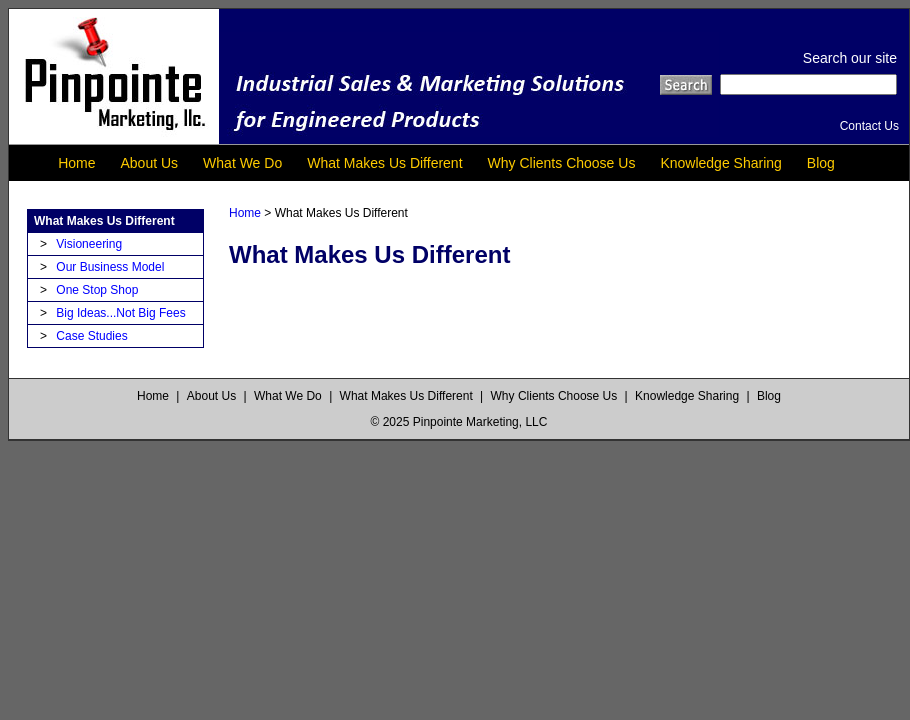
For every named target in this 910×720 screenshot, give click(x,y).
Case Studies (91, 336)
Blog (821, 163)
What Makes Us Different (384, 163)
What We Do (242, 163)
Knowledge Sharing (720, 163)
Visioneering (89, 244)
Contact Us (869, 126)
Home (76, 163)
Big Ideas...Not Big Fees (120, 313)
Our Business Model (110, 267)
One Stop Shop (97, 290)
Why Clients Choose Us (562, 163)
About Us (150, 163)
